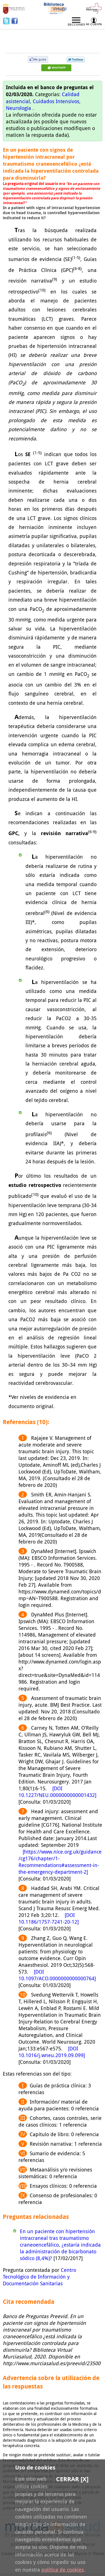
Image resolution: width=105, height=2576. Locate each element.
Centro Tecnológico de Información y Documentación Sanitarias (39, 2277)
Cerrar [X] (72, 2479)
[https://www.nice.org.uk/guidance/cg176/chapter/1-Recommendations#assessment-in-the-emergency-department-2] (60, 1861)
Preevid (21, 37)
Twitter (7, 20)
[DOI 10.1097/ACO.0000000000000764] (57, 1975)
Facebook (14, 20)
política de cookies (62, 2569)
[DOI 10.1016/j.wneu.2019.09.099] (51, 2052)
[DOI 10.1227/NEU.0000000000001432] (57, 1791)
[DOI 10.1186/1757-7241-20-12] (48, 1918)
